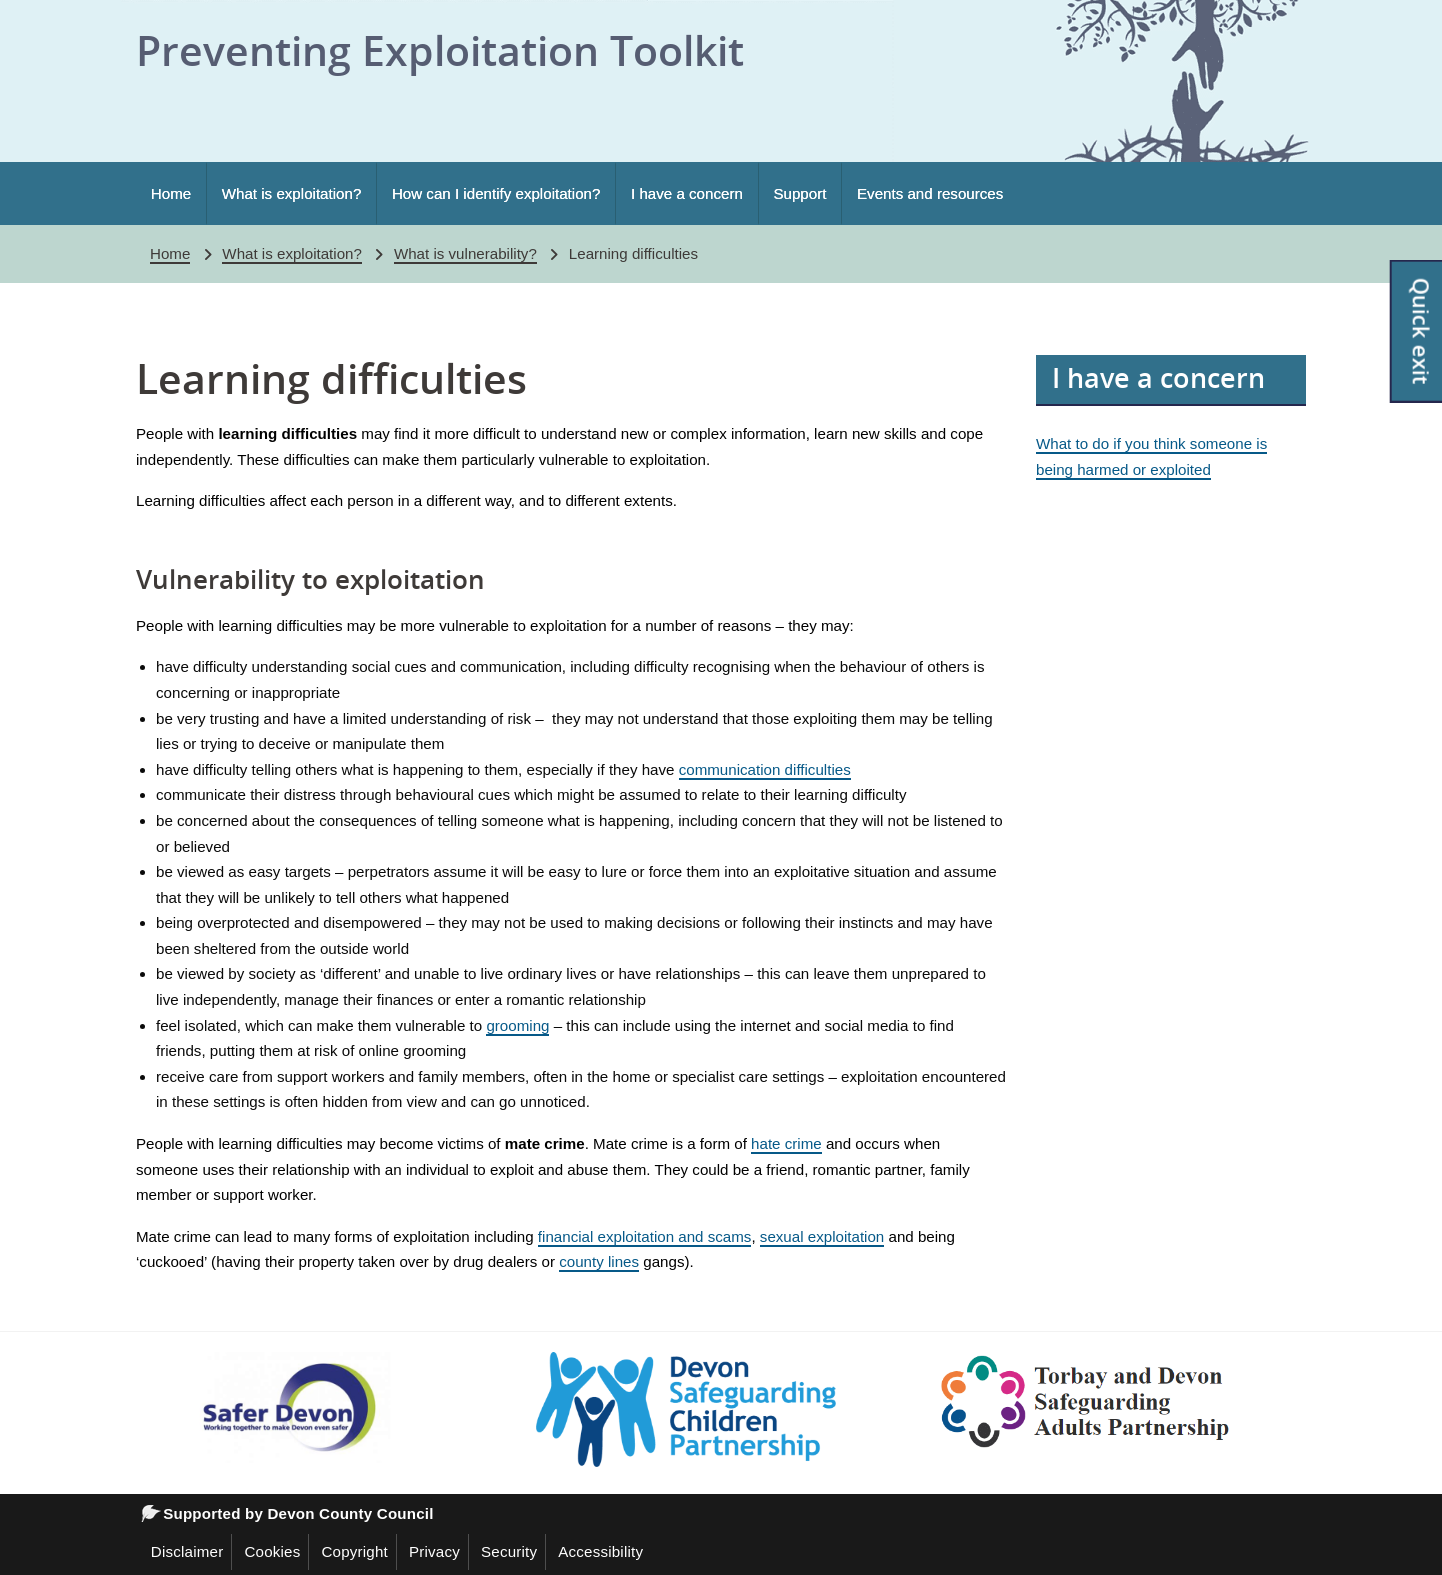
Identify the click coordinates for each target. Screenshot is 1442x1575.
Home (171, 193)
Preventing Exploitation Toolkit (440, 50)
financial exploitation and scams (645, 1236)
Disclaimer (187, 1551)
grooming (517, 1025)
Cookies (272, 1551)
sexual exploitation (822, 1236)
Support (799, 193)
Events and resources (930, 193)
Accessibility (600, 1551)
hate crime (786, 1143)
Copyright (354, 1551)
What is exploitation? (292, 193)
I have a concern (687, 193)
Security (509, 1551)
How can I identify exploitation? (496, 193)
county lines (599, 1261)
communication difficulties (765, 769)
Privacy (434, 1551)
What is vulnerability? (465, 253)
